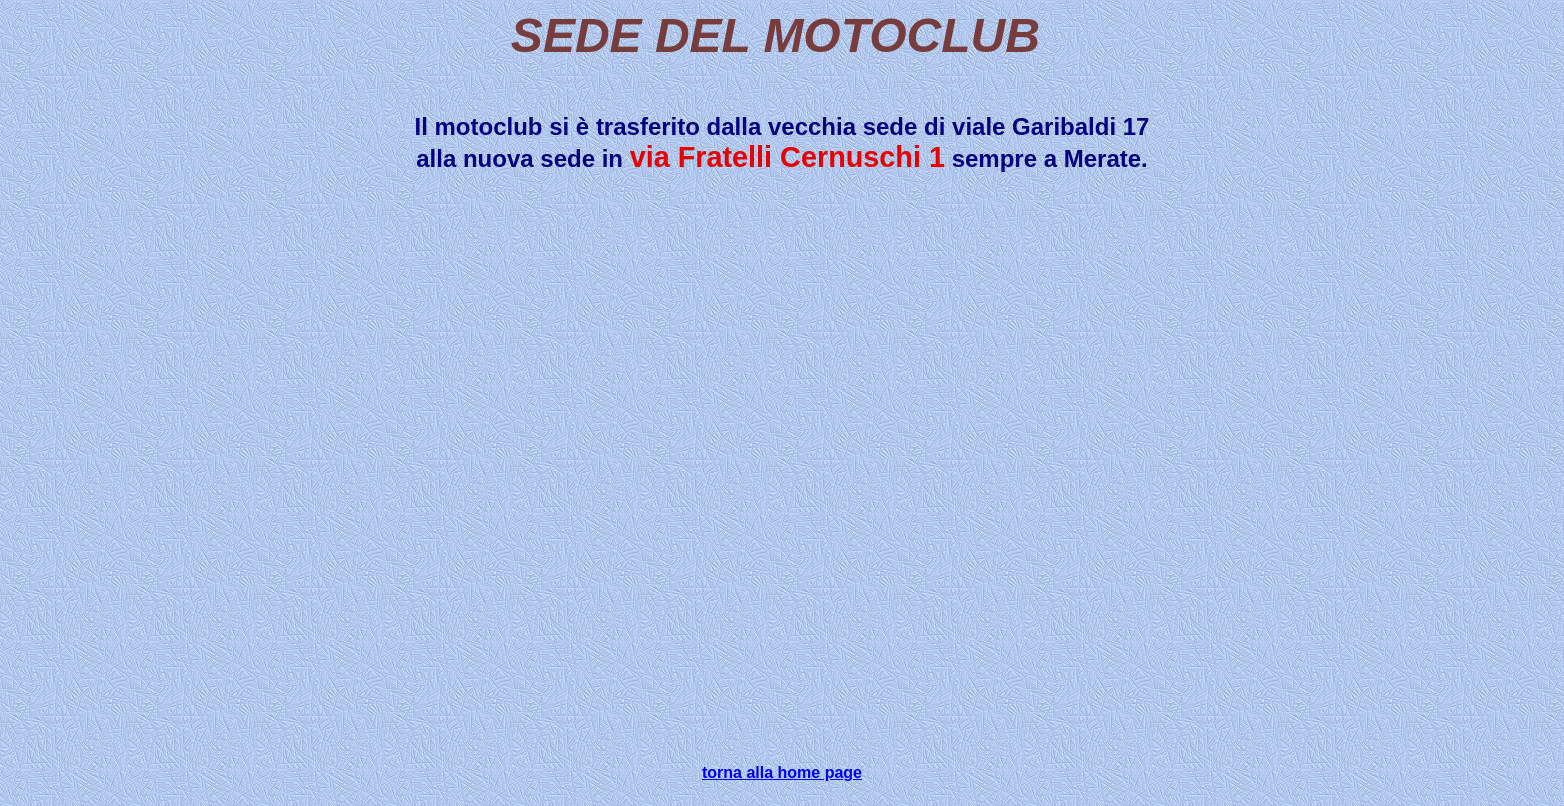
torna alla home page (782, 772)
